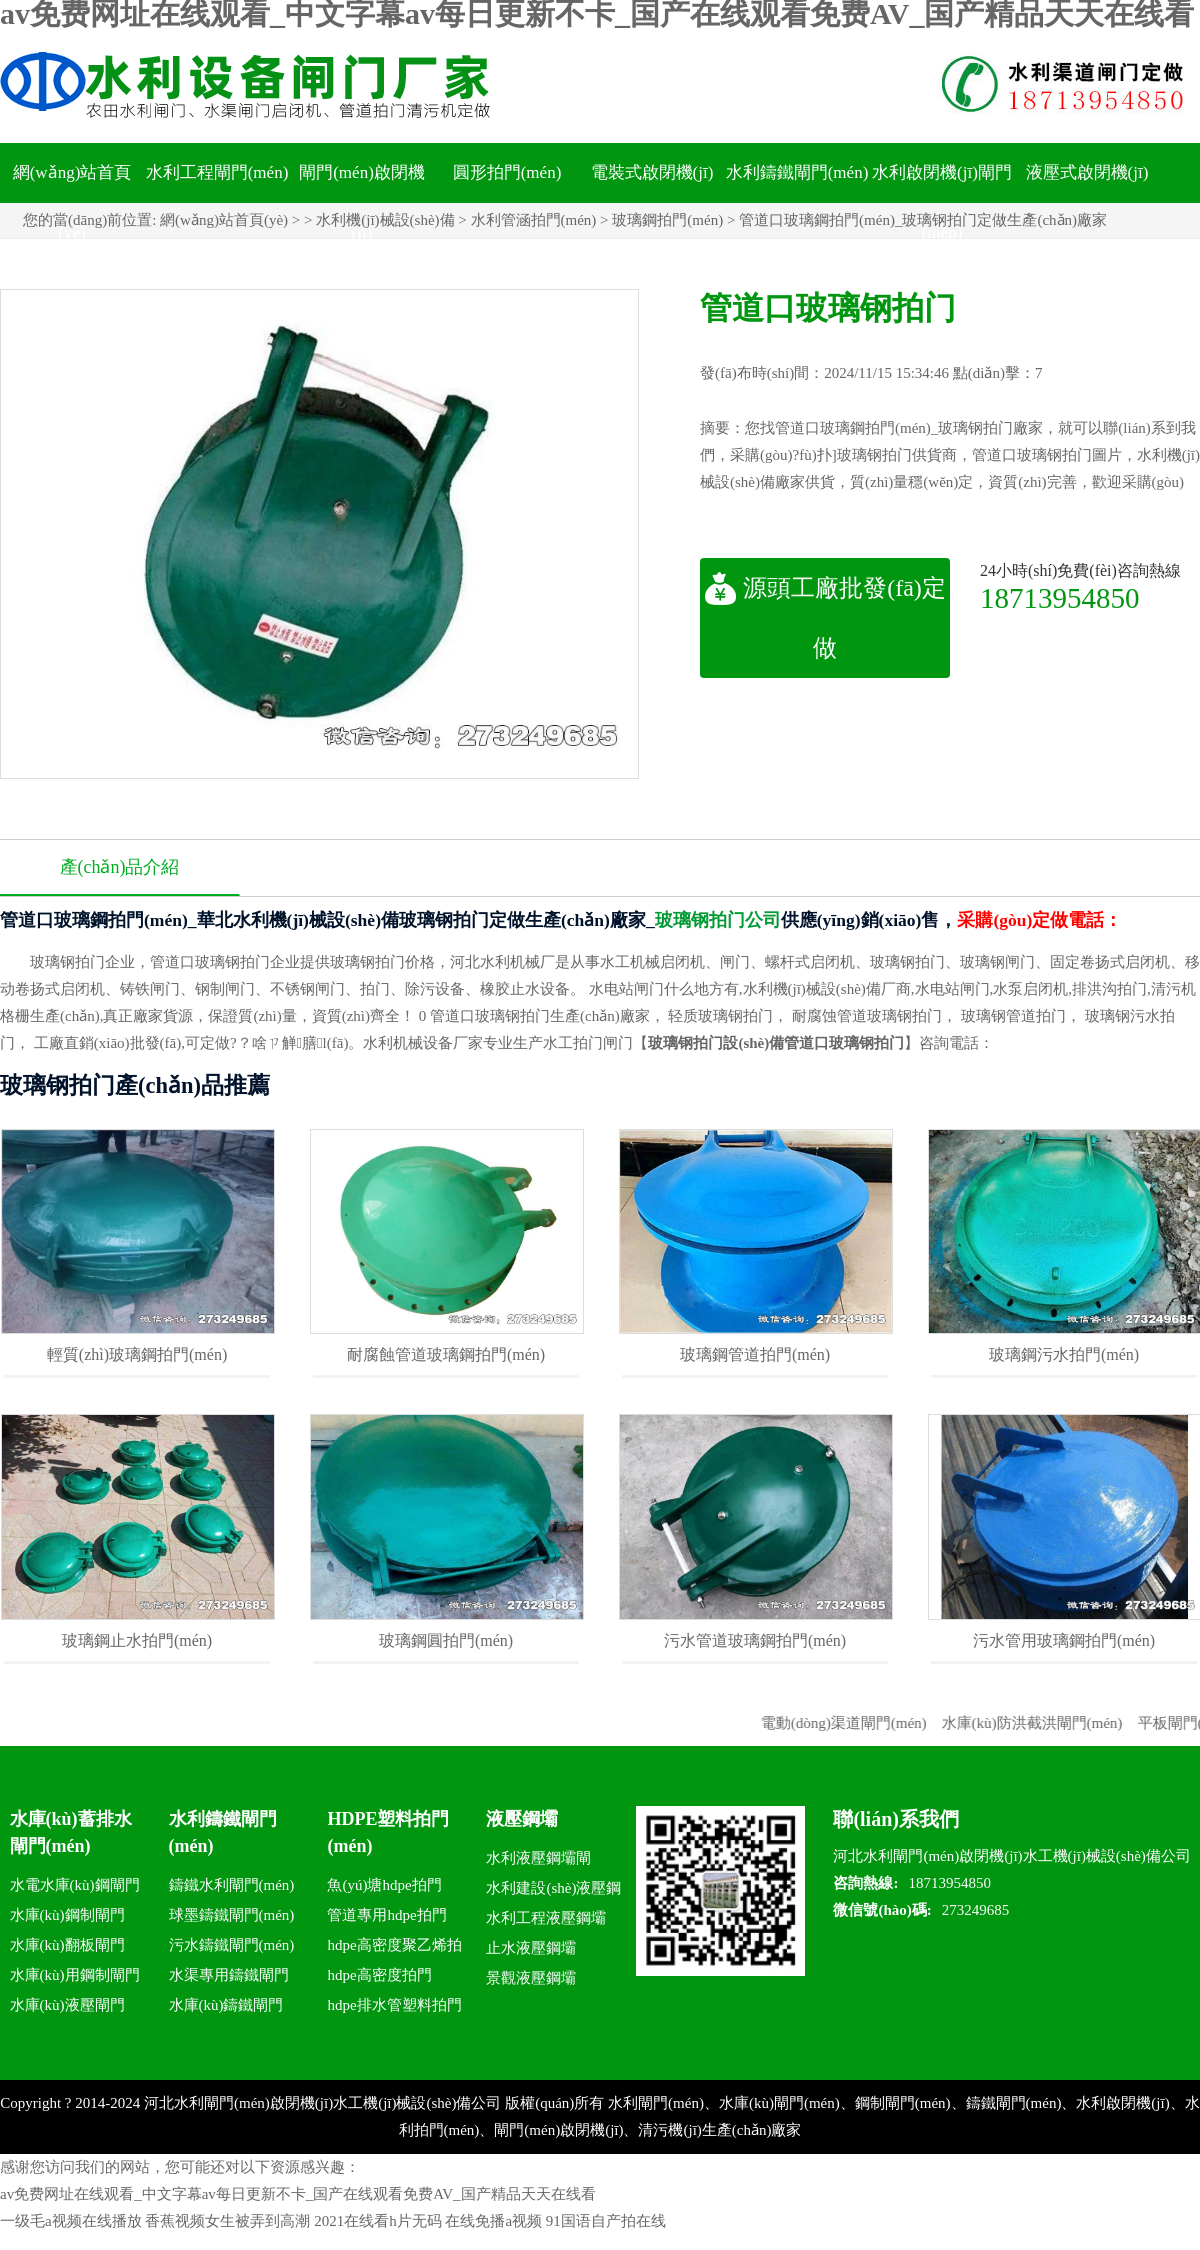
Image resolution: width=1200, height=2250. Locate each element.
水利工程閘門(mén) (217, 172)
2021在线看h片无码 (378, 2221)
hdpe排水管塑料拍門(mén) (394, 2008)
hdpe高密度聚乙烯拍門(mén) (394, 1948)
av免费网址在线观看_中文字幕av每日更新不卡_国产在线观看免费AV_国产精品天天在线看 (298, 2194)
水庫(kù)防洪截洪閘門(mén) (1047, 1723)
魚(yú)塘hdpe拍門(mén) (384, 1888)
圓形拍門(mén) (507, 172)
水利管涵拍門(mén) (534, 220)
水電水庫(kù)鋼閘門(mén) (75, 1888)
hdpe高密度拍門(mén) (379, 1978)
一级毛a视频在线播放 (71, 2221)
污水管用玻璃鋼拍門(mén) (1064, 1640)
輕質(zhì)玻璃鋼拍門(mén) (137, 1354)
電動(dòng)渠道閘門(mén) (859, 1723)
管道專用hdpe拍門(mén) (386, 1918)
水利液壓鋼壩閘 (538, 1858)
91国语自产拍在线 (606, 2221)
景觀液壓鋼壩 (531, 1978)
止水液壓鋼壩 (531, 1948)
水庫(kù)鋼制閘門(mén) (67, 1918)
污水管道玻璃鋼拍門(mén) (755, 1640)
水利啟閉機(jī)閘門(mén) (942, 202)
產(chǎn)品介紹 (120, 867)
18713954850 (1060, 597)
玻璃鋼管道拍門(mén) (755, 1354)
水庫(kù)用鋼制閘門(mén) (75, 1978)
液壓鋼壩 (522, 1819)
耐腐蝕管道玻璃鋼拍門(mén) (446, 1354)
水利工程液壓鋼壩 (546, 1918)
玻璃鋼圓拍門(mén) (446, 1640)
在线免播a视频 (493, 2221)
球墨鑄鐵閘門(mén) (232, 1915)
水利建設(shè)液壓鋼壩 (553, 1891)
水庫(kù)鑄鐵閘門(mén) (226, 2008)
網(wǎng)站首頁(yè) (72, 202)
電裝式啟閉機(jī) (652, 172)
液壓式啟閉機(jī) (1087, 172)
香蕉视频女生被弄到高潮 (227, 2221)
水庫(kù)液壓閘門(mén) (67, 2008)
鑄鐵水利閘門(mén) (232, 1885)
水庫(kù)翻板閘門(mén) (67, 1948)
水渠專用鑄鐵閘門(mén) (229, 1978)
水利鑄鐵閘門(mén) (797, 172)
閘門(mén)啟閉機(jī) (362, 202)
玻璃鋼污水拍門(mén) (1064, 1354)
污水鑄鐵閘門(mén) (232, 1945)
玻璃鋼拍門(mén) (667, 220)
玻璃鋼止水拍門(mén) (137, 1640)
